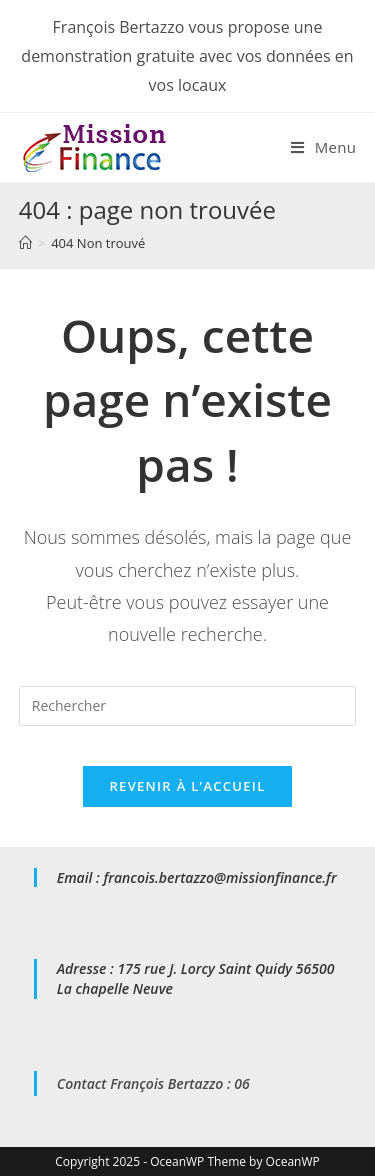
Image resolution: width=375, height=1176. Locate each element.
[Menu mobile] (323, 147)
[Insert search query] (188, 706)
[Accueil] (25, 243)
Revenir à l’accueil (187, 786)
